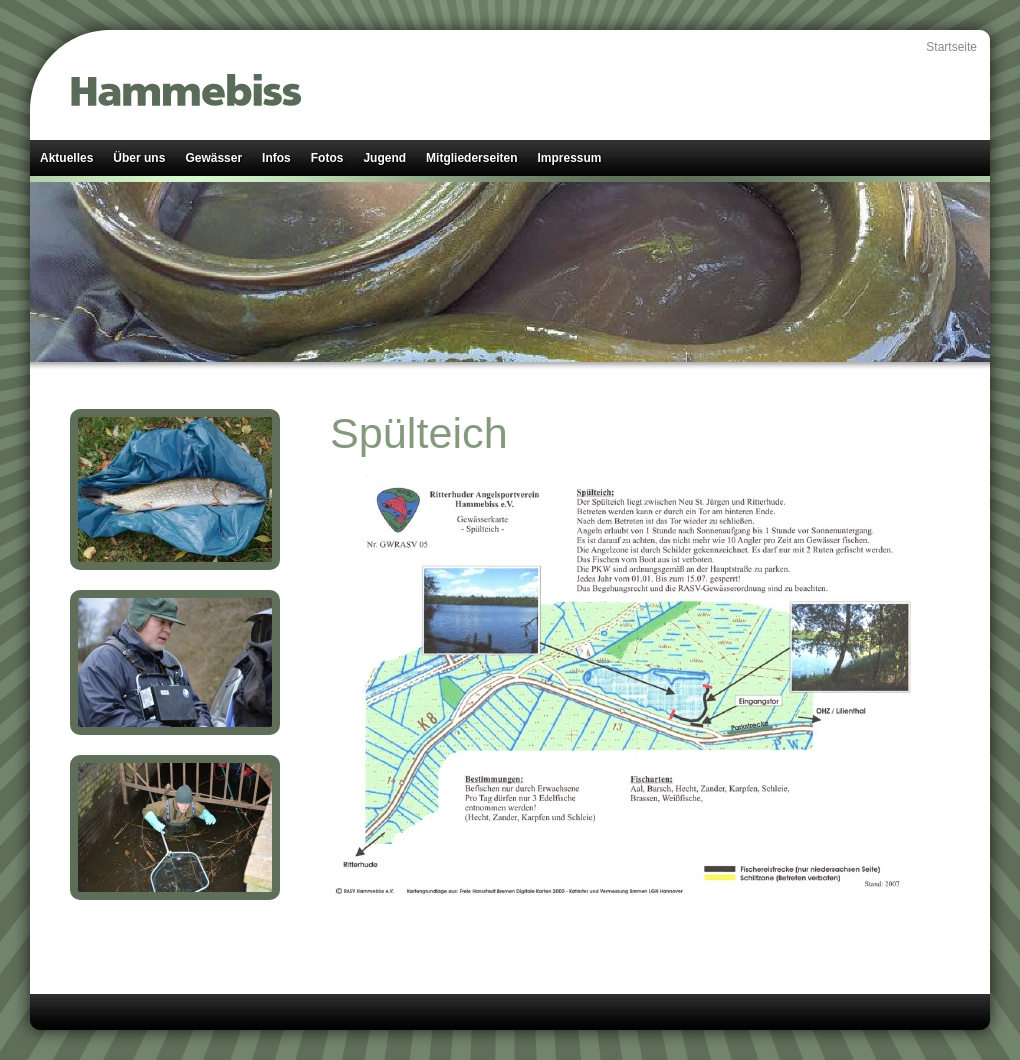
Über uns (139, 158)
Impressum (569, 158)
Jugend (384, 158)
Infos (276, 158)
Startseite (951, 47)
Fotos (327, 158)
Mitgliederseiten (471, 158)
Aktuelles (66, 158)
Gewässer (213, 158)
